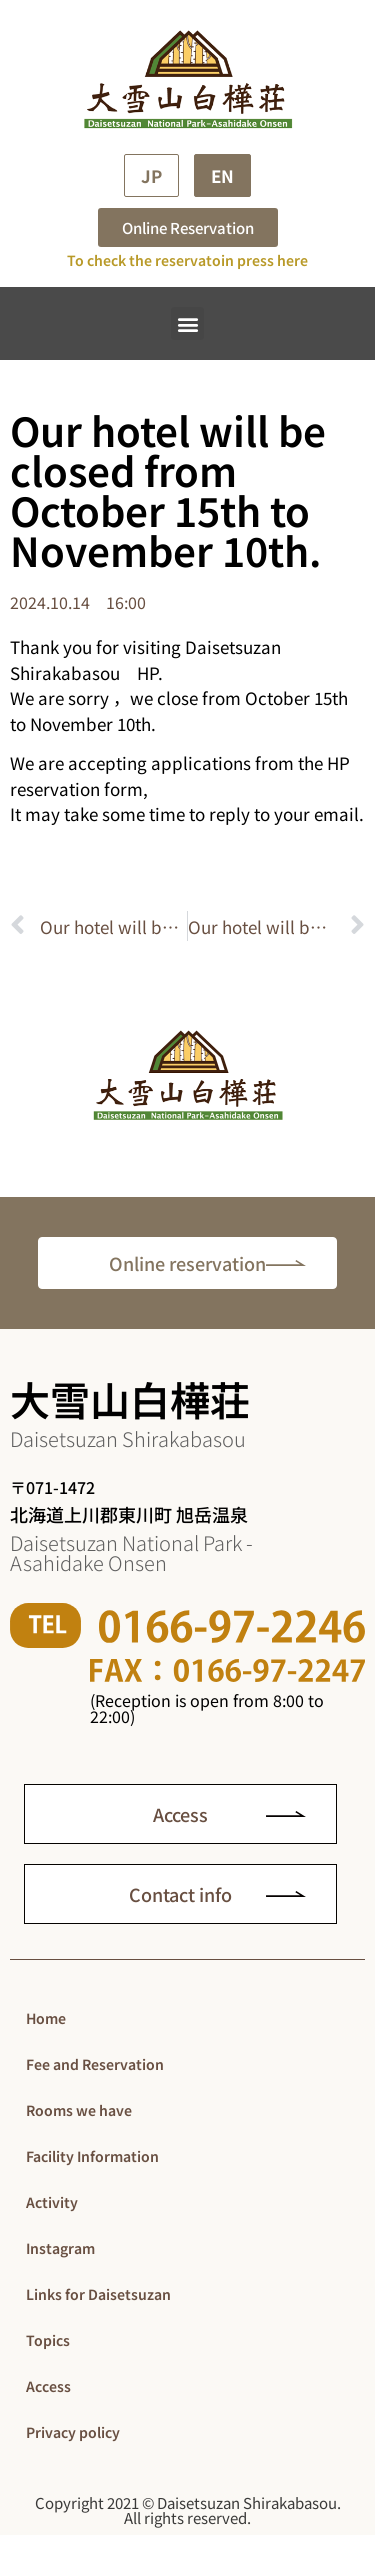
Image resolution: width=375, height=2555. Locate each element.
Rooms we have (79, 2110)
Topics (48, 2340)
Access (48, 2386)
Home (46, 2018)
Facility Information (92, 2156)
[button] (187, 323)
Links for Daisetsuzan (98, 2294)
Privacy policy (73, 2432)
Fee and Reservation (95, 2064)
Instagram (60, 2248)
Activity (52, 2202)
